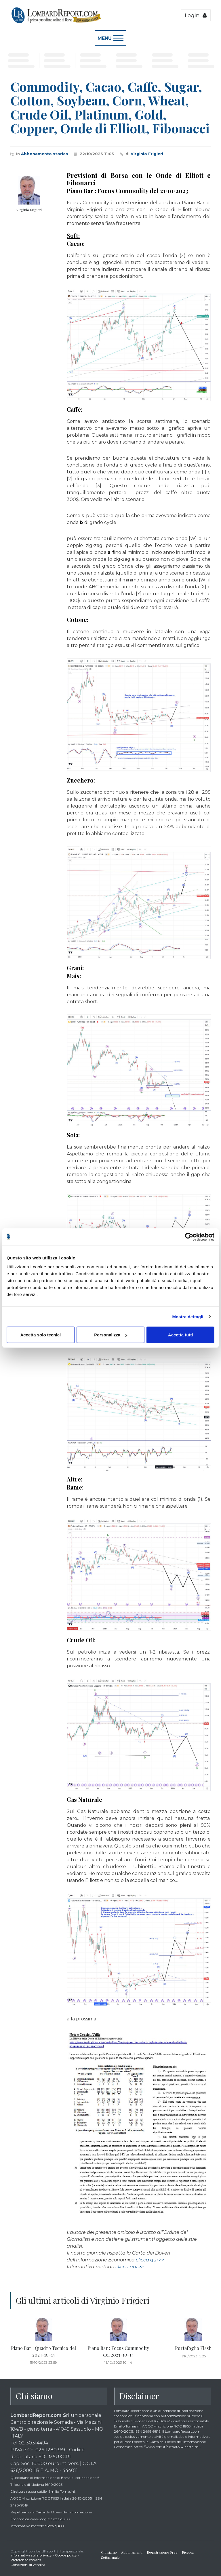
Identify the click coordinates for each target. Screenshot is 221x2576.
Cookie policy (66, 2555)
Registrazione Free (162, 2552)
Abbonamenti (131, 2552)
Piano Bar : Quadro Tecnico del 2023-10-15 (43, 2351)
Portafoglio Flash (193, 2348)
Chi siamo (109, 2552)
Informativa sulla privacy (31, 2555)
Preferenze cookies (25, 2560)
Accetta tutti (180, 1334)
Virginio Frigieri (147, 153)
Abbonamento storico (44, 153)
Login (196, 15)
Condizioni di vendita (27, 2564)
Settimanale (110, 2557)
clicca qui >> (150, 2260)
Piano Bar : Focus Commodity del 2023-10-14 (118, 2351)
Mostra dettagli (187, 1316)
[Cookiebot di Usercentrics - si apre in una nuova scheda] (189, 1236)
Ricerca (188, 2552)
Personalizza (110, 1334)
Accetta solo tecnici (40, 1334)
